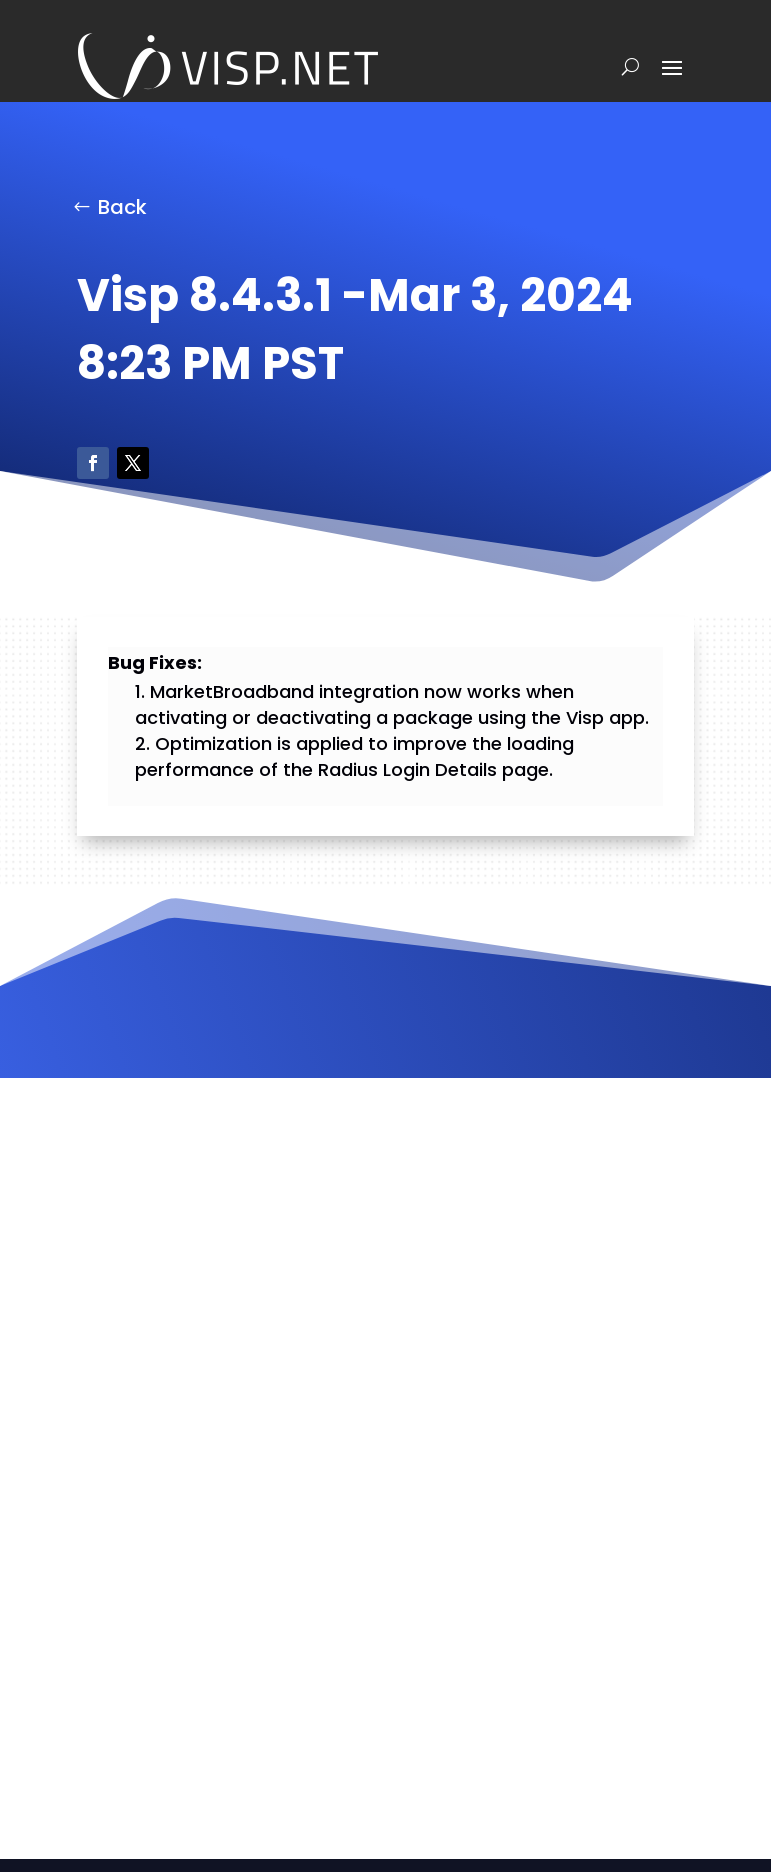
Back (122, 207)
